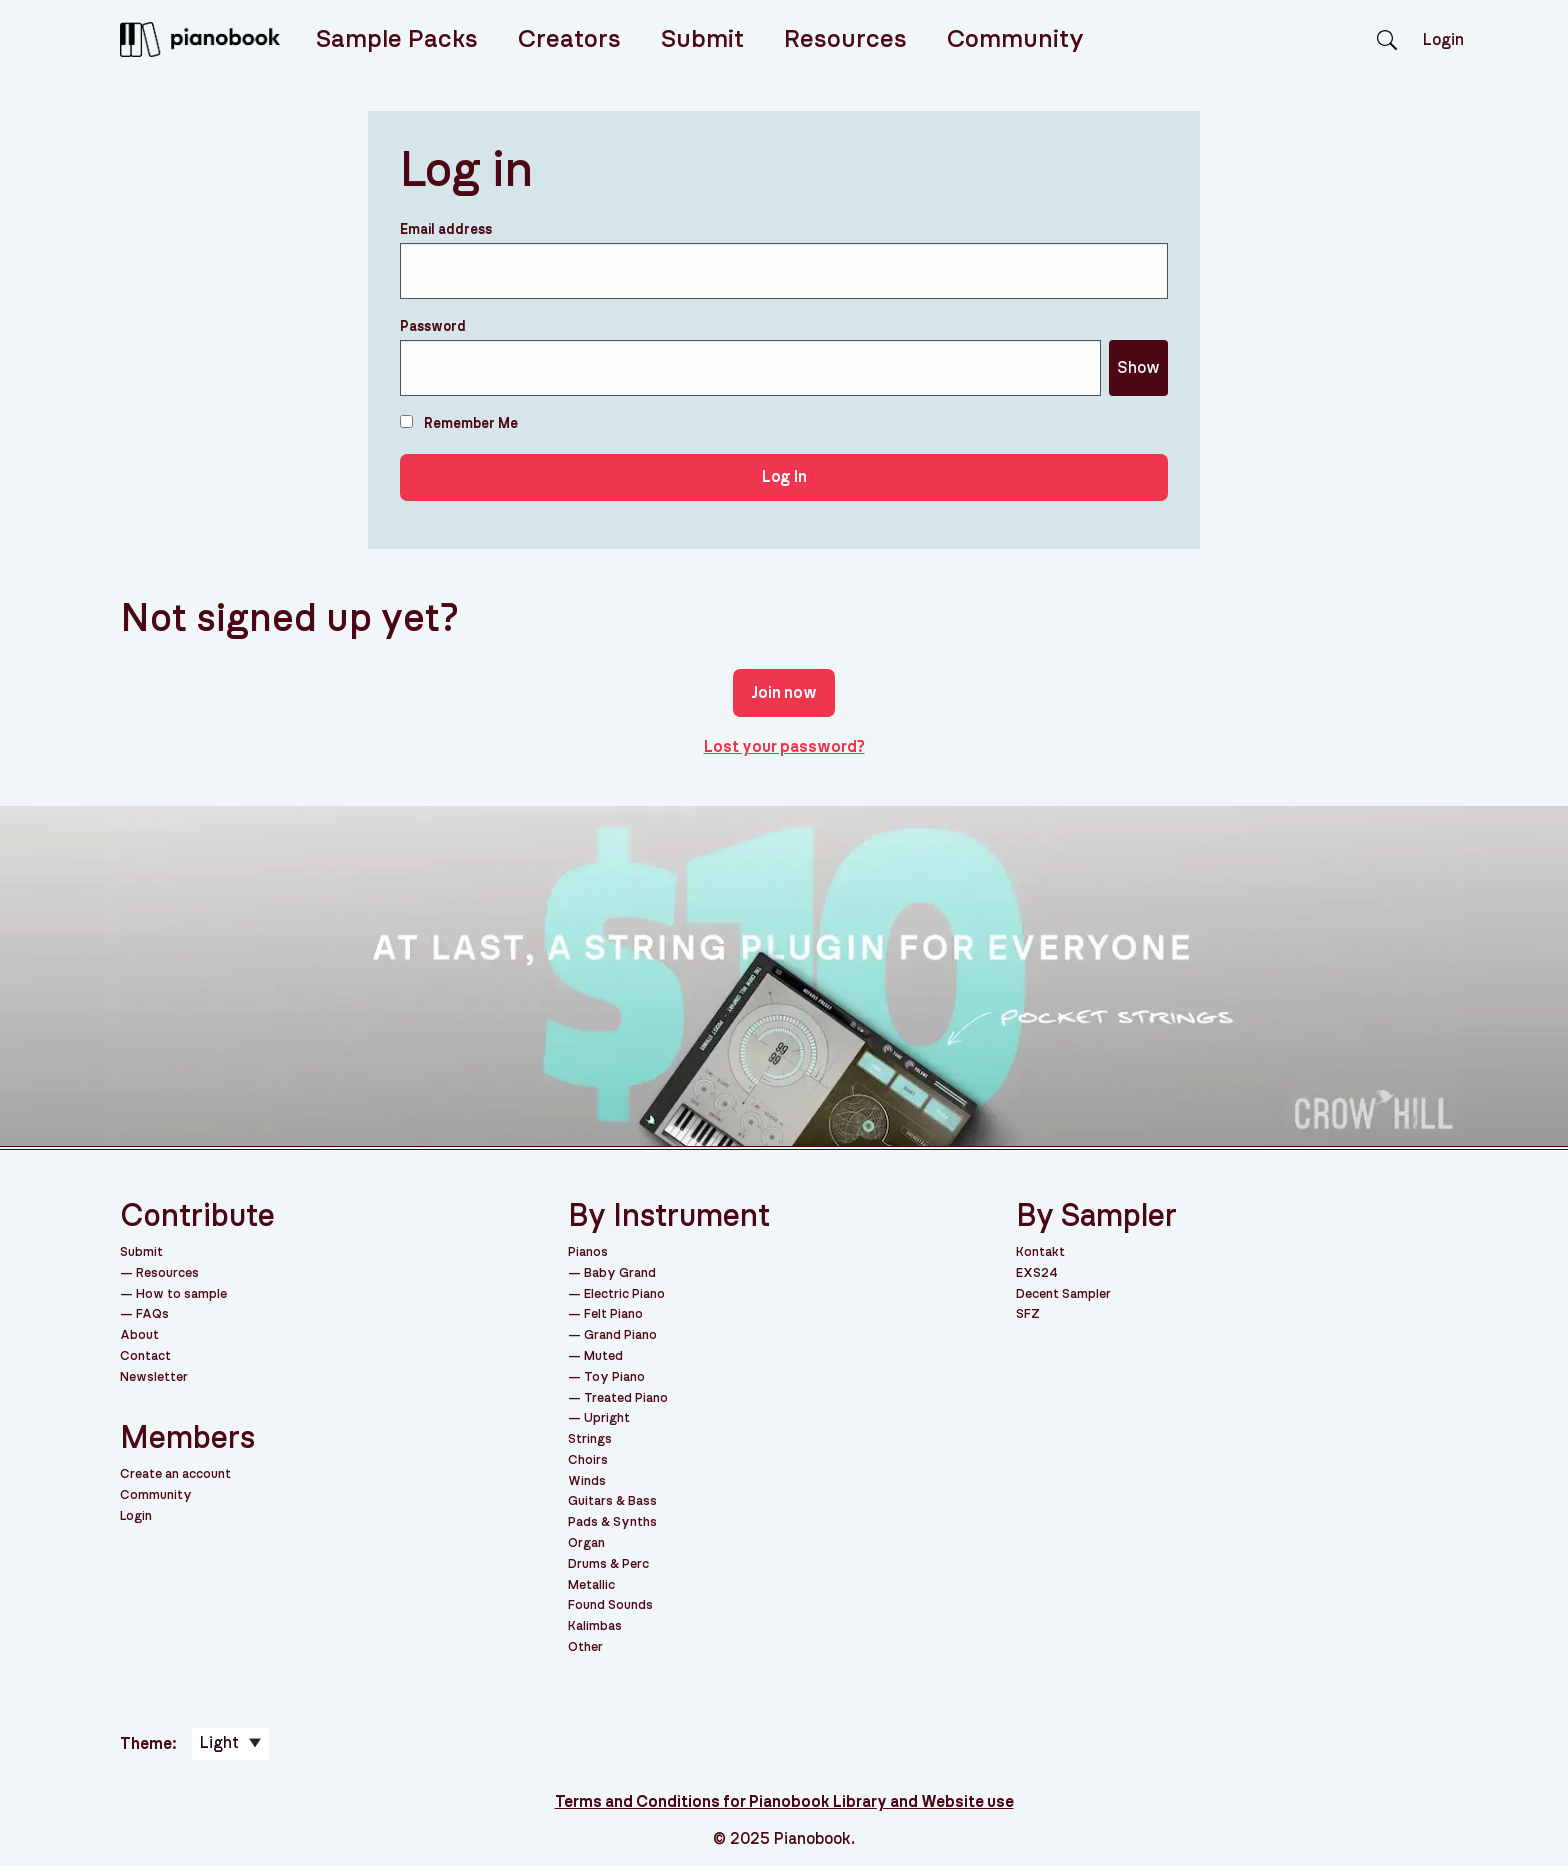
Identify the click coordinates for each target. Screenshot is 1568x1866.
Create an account (175, 1474)
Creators (569, 39)
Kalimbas (595, 1626)
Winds (587, 1481)
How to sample (181, 1294)
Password (433, 327)
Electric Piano (624, 1294)
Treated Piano (626, 1398)
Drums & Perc (608, 1564)
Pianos (588, 1252)
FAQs (152, 1314)
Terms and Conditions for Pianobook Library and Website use (784, 1802)
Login (136, 1516)
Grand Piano (620, 1335)
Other (585, 1647)
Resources (845, 39)
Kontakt (1040, 1252)
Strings (590, 1439)
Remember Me (459, 423)
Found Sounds (610, 1605)
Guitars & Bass (612, 1501)
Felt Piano (613, 1314)
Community (1015, 39)
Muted (603, 1356)
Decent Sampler (1063, 1294)
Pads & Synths (612, 1522)
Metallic (591, 1585)
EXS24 (1037, 1273)
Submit (702, 39)
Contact (145, 1356)
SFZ (1028, 1314)
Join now (784, 693)
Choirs (588, 1460)
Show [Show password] (1138, 368)
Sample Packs (397, 39)
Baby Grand (620, 1273)
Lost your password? (784, 747)
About (139, 1335)
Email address (446, 230)
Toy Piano (614, 1377)
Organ (586, 1543)
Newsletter (154, 1377)
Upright (607, 1418)
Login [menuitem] (1443, 40)
